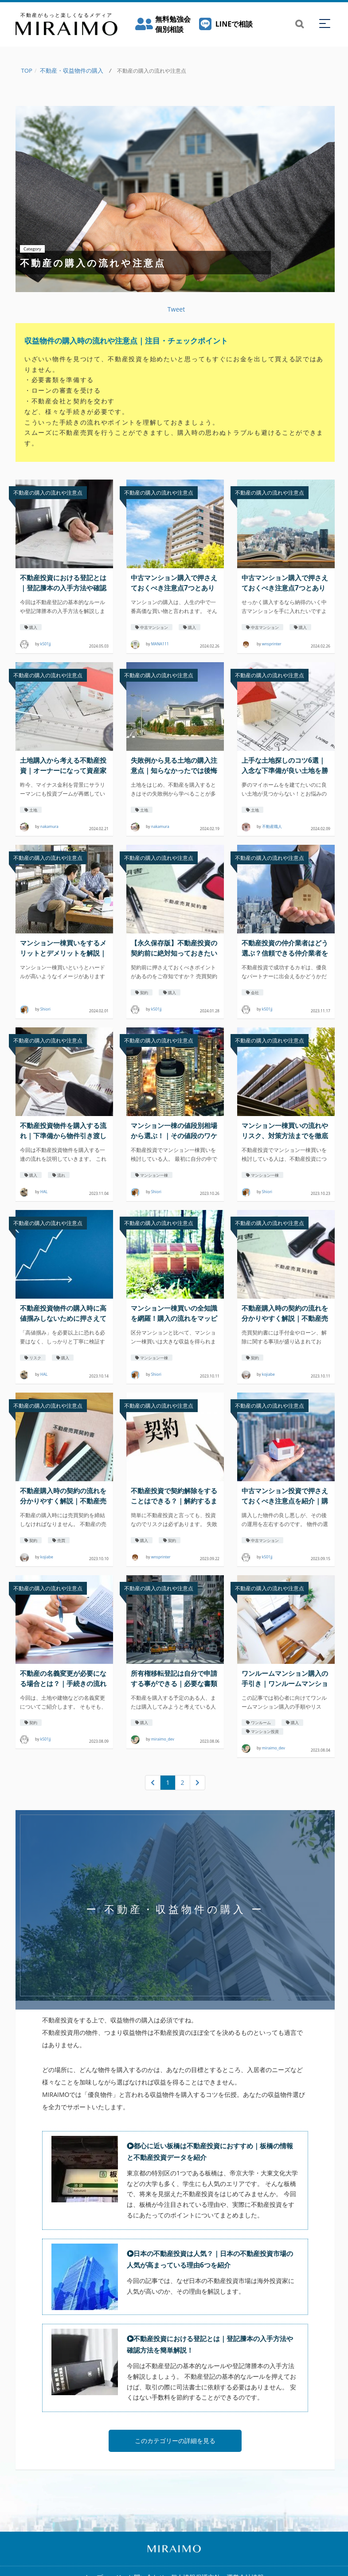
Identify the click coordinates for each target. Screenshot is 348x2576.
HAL (43, 1191)
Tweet (176, 309)
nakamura (49, 827)
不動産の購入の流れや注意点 (47, 492)
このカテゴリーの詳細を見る (175, 2450)
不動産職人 (272, 827)
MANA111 (160, 644)
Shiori (45, 1009)
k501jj (45, 644)
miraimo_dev (162, 1739)
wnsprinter (272, 644)
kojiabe (268, 1374)
